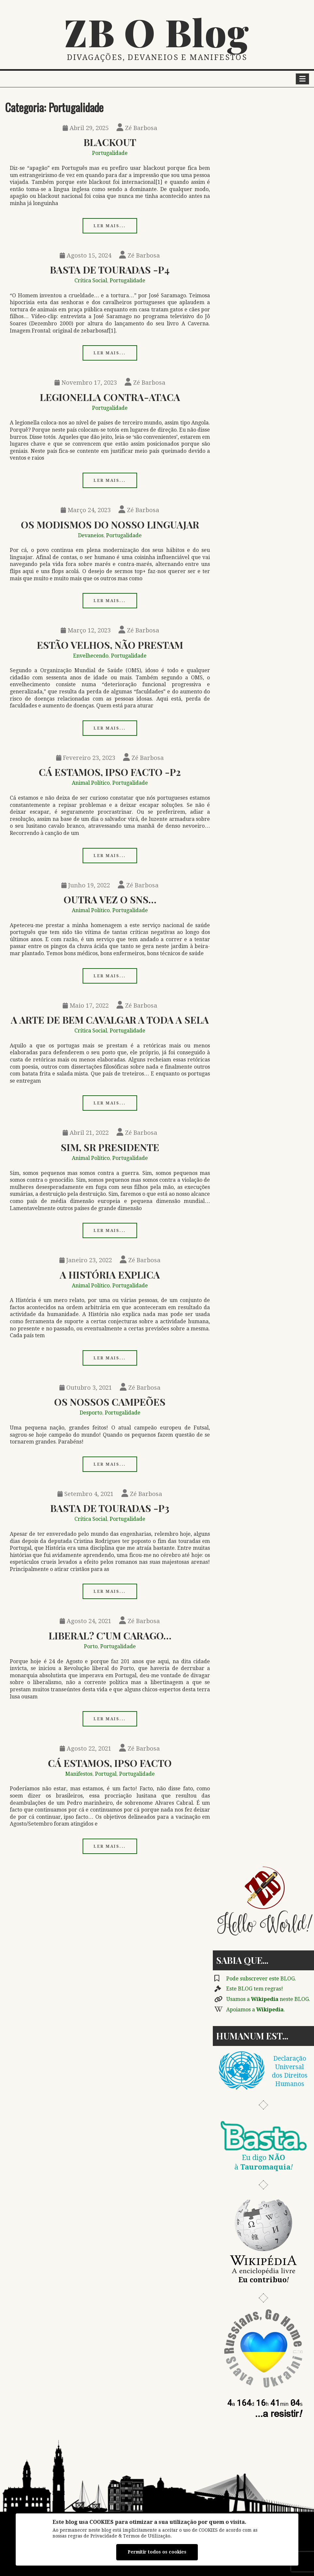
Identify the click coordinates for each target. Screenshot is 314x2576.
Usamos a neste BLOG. (268, 1999)
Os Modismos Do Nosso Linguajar (110, 524)
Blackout (110, 142)
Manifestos (78, 1774)
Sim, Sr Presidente (110, 1147)
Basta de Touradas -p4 (110, 269)
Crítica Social (90, 280)
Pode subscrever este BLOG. (261, 1979)
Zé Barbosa (137, 128)
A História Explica (110, 1274)
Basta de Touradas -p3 (109, 1508)
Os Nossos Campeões (109, 1401)
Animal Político (91, 783)
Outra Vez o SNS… (110, 899)
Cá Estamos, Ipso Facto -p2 (110, 771)
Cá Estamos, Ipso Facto (110, 1762)
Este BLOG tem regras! (254, 1989)
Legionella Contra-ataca (110, 397)
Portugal (106, 1774)
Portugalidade (110, 153)
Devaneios (90, 535)
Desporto (91, 1413)
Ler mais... (110, 226)
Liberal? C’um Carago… (110, 1635)
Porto (91, 1646)
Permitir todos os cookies (157, 2551)
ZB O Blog (157, 32)
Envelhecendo (90, 656)
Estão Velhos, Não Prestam (110, 644)
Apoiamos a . (255, 2009)
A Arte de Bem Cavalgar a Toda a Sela (110, 1019)
